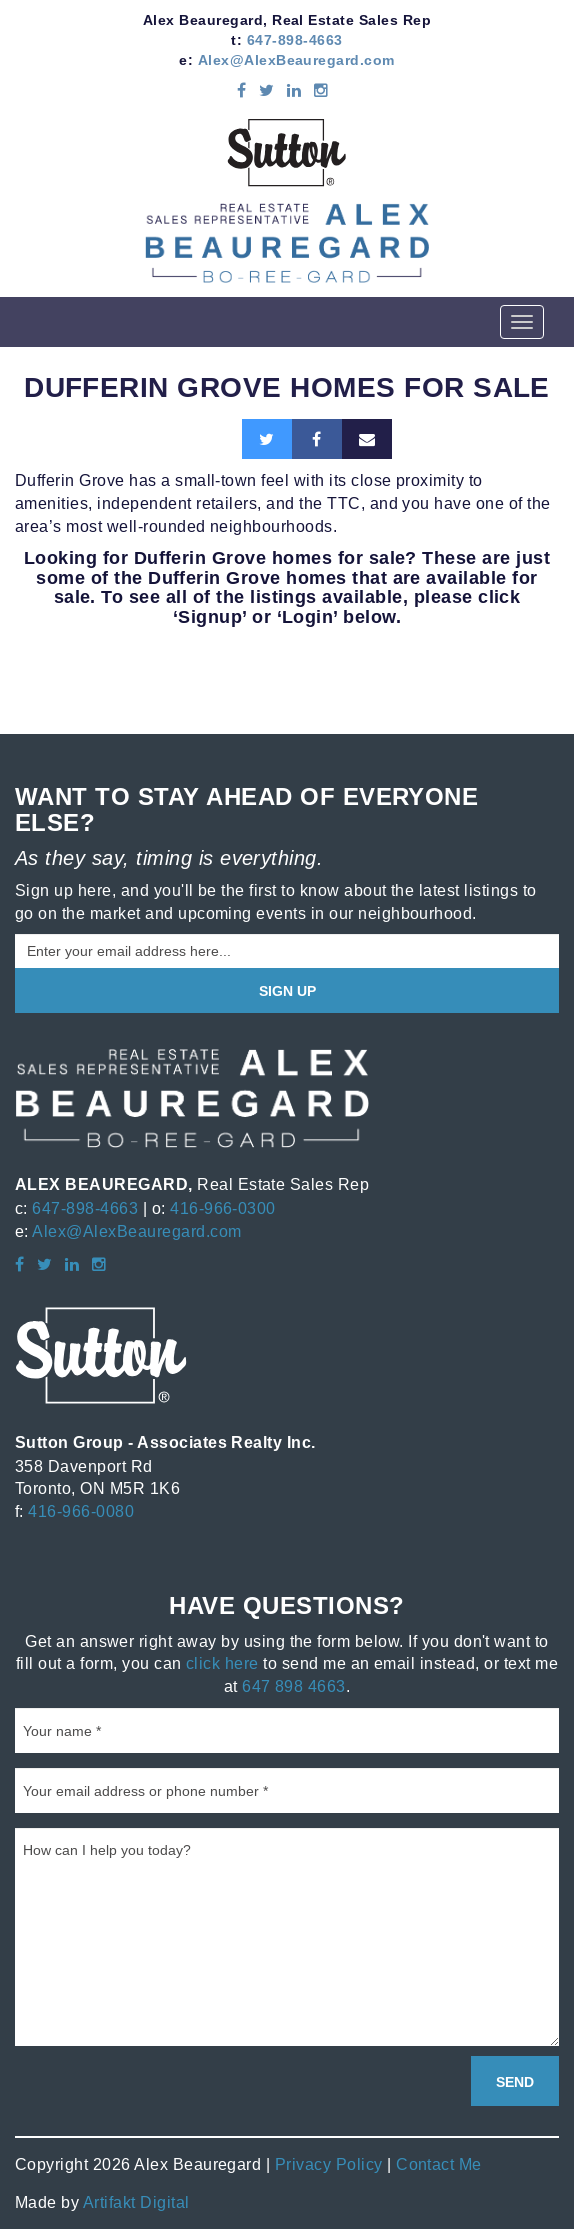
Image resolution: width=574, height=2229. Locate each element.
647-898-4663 (295, 40)
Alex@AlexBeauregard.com (296, 60)
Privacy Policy (329, 2164)
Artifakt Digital (136, 2202)
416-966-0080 (81, 1511)
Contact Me (439, 2164)
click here (222, 1663)
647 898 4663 (294, 1686)
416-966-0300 (223, 1208)
